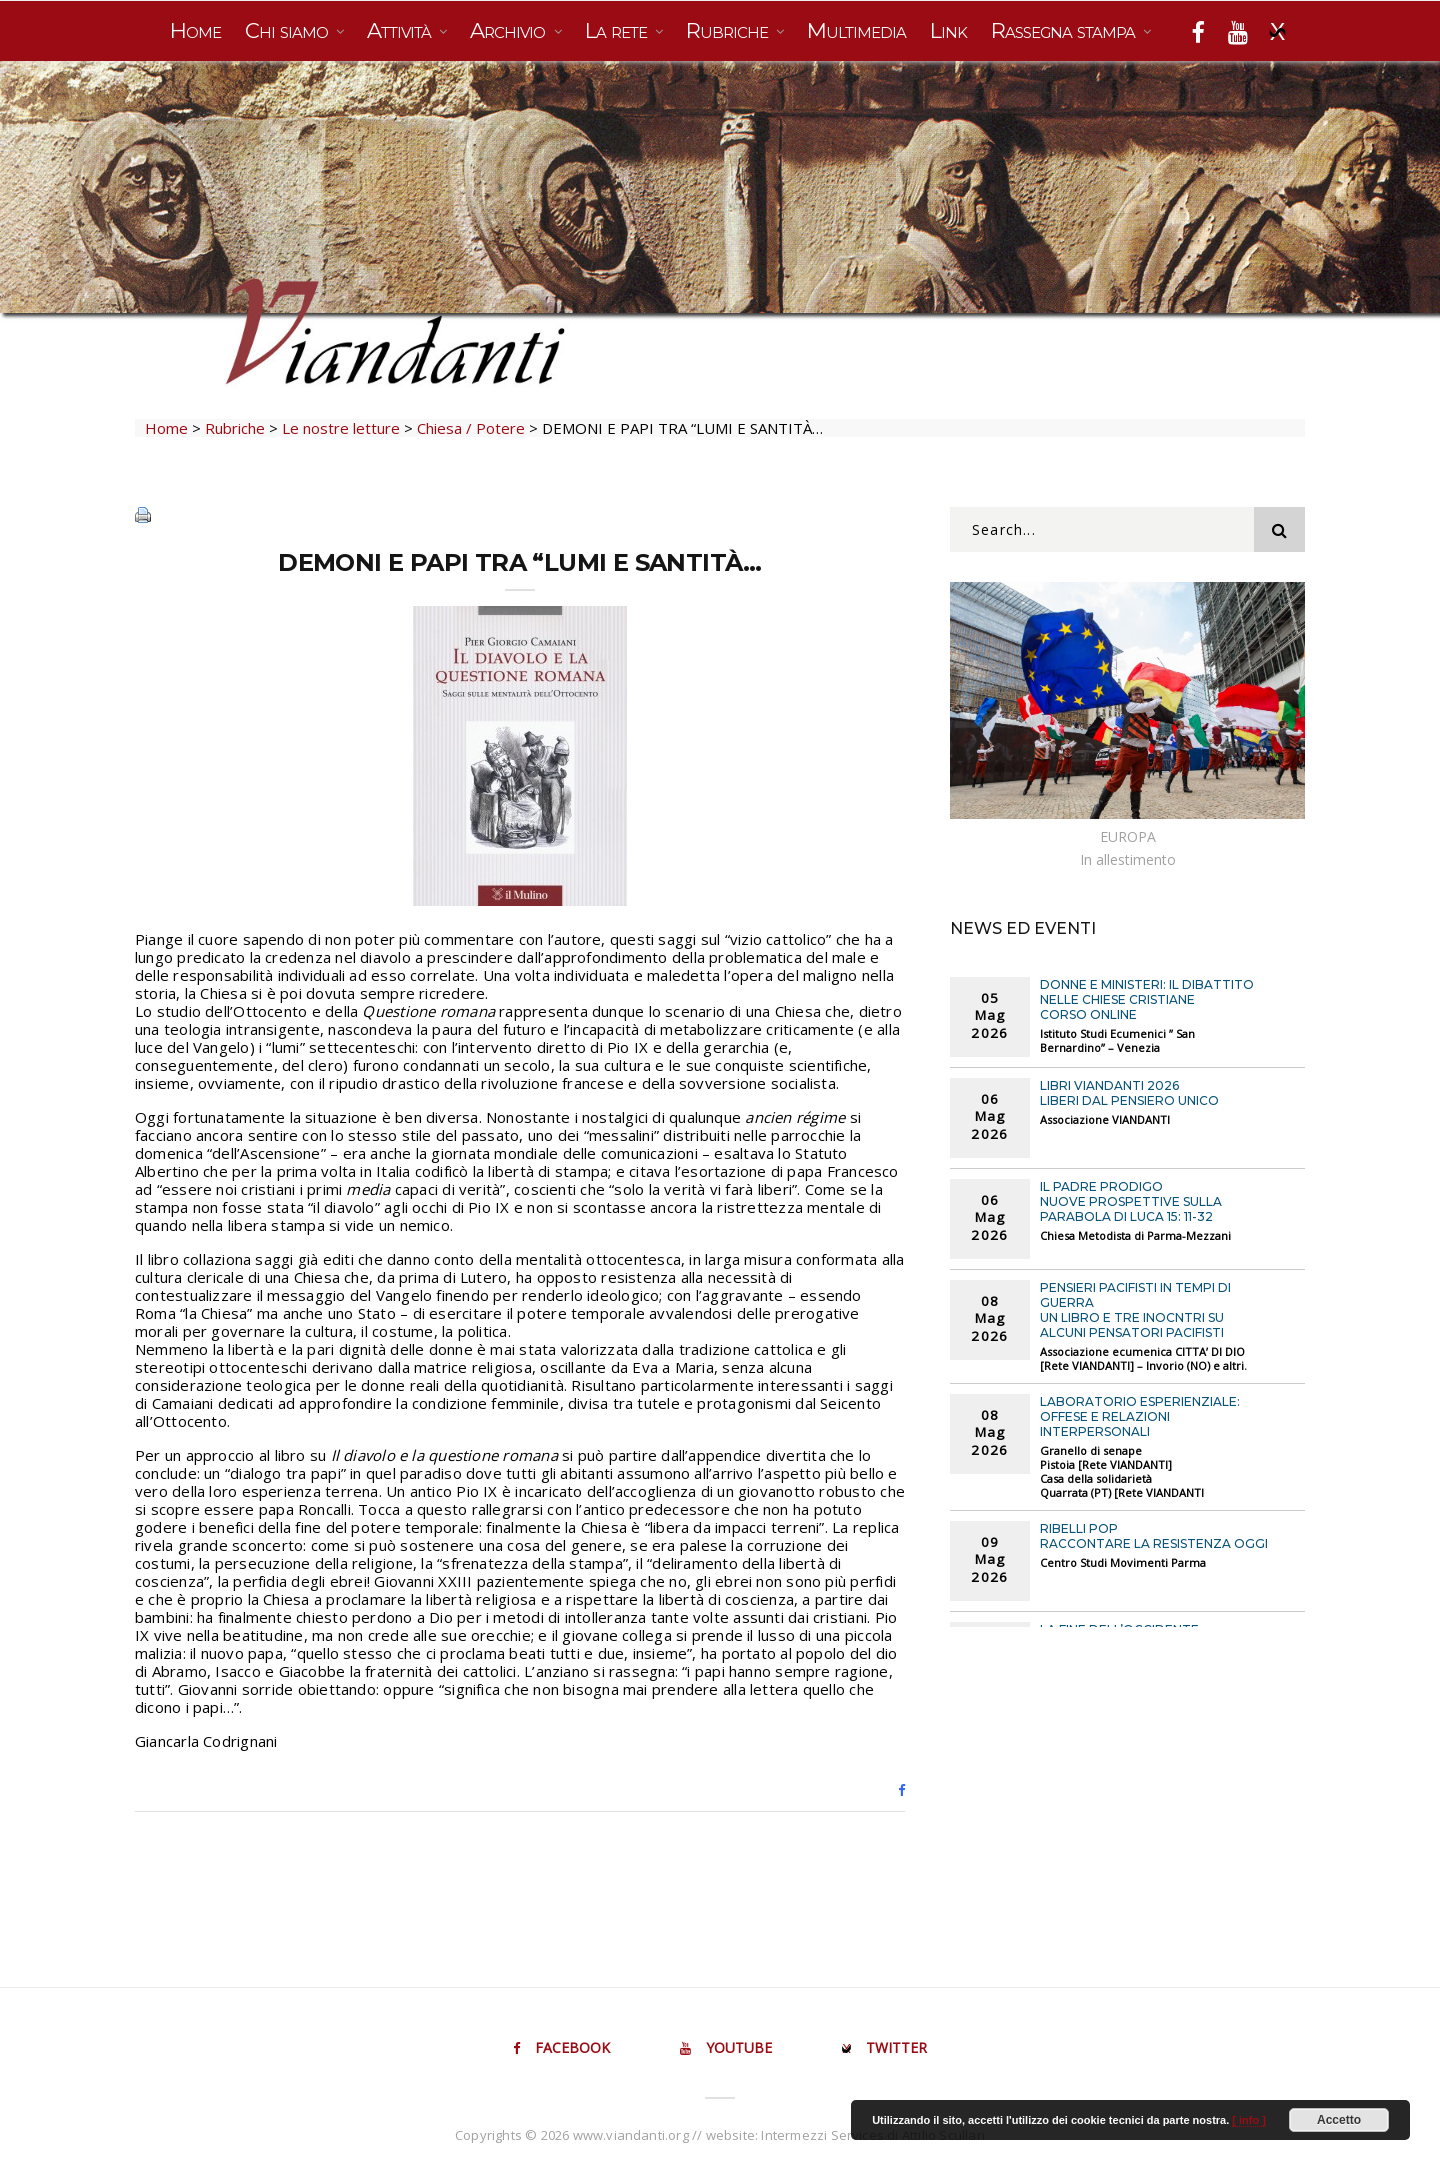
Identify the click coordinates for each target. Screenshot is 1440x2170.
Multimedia (856, 30)
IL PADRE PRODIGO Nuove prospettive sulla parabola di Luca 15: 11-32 (1131, 1201)
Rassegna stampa (1065, 30)
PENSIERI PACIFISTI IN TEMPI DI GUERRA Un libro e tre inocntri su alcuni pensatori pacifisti (1135, 1310)
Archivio (510, 30)
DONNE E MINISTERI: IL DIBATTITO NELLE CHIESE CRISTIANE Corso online (1147, 999)
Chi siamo (289, 30)
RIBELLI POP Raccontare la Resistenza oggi (1154, 1536)
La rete (618, 30)
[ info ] (1249, 2120)
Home (195, 30)
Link (948, 30)
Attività (401, 30)
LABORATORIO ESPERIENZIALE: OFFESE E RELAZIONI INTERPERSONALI (1140, 1416)
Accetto (1339, 2120)
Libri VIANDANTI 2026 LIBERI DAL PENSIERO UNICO (1129, 1093)
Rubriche (729, 30)
